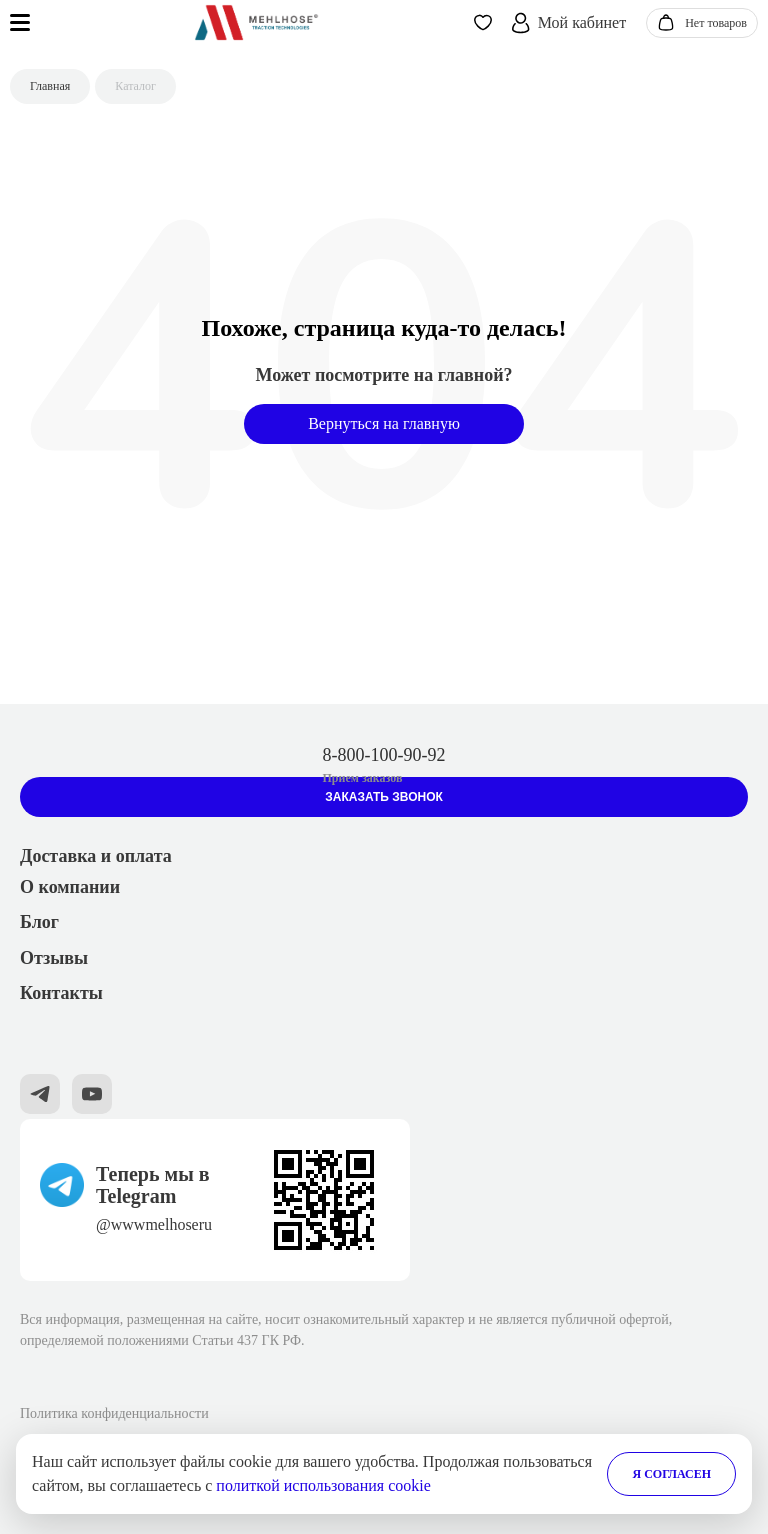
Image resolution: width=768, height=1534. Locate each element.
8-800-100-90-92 (384, 755)
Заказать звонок (384, 797)
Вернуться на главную (384, 423)
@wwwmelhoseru (154, 1224)
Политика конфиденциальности (114, 1413)
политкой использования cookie (323, 1485)
